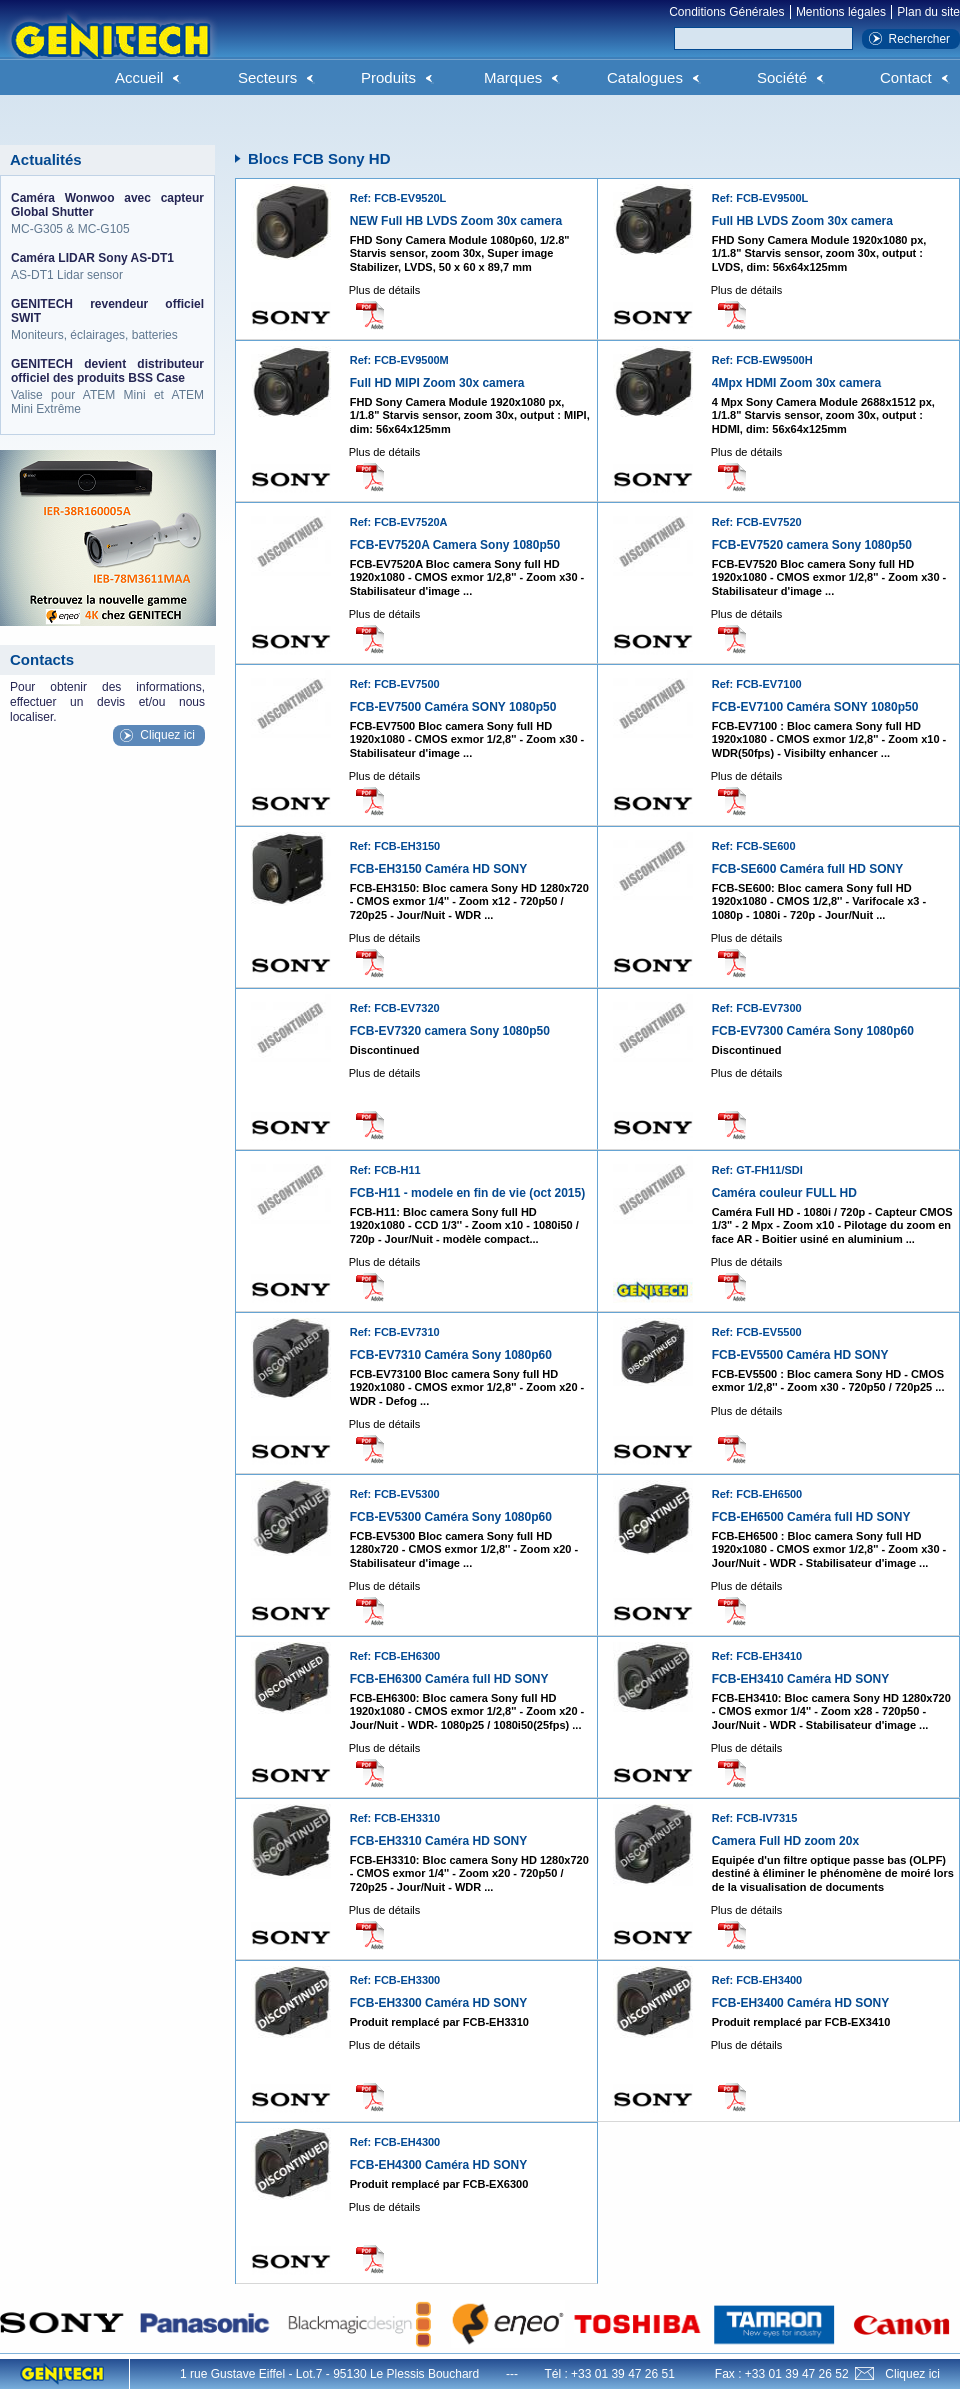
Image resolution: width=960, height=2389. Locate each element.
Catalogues (645, 77)
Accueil (139, 77)
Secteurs (267, 77)
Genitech (110, 49)
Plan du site (928, 12)
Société (782, 77)
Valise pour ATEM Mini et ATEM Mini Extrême (107, 386)
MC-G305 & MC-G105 (107, 213)
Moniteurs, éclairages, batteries (107, 319)
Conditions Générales (726, 12)
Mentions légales (841, 12)
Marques (513, 77)
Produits (388, 77)
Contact (906, 77)
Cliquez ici (167, 735)
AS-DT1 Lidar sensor (107, 266)
